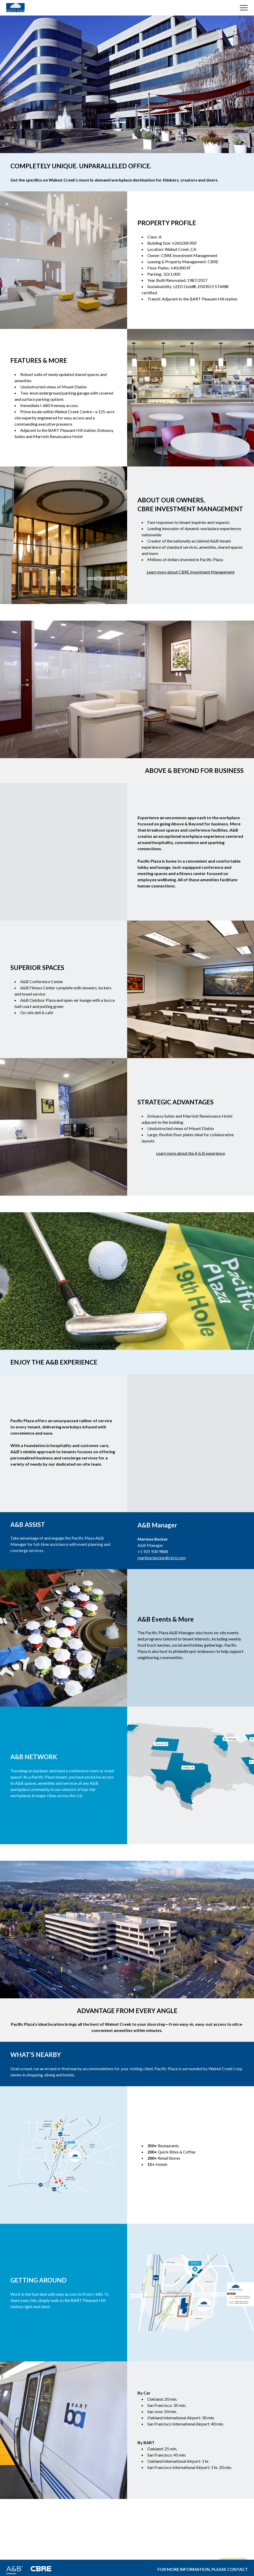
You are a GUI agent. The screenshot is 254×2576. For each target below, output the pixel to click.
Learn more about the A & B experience (190, 1153)
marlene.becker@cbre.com (161, 1557)
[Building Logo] (15, 7)
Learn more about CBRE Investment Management (191, 571)
